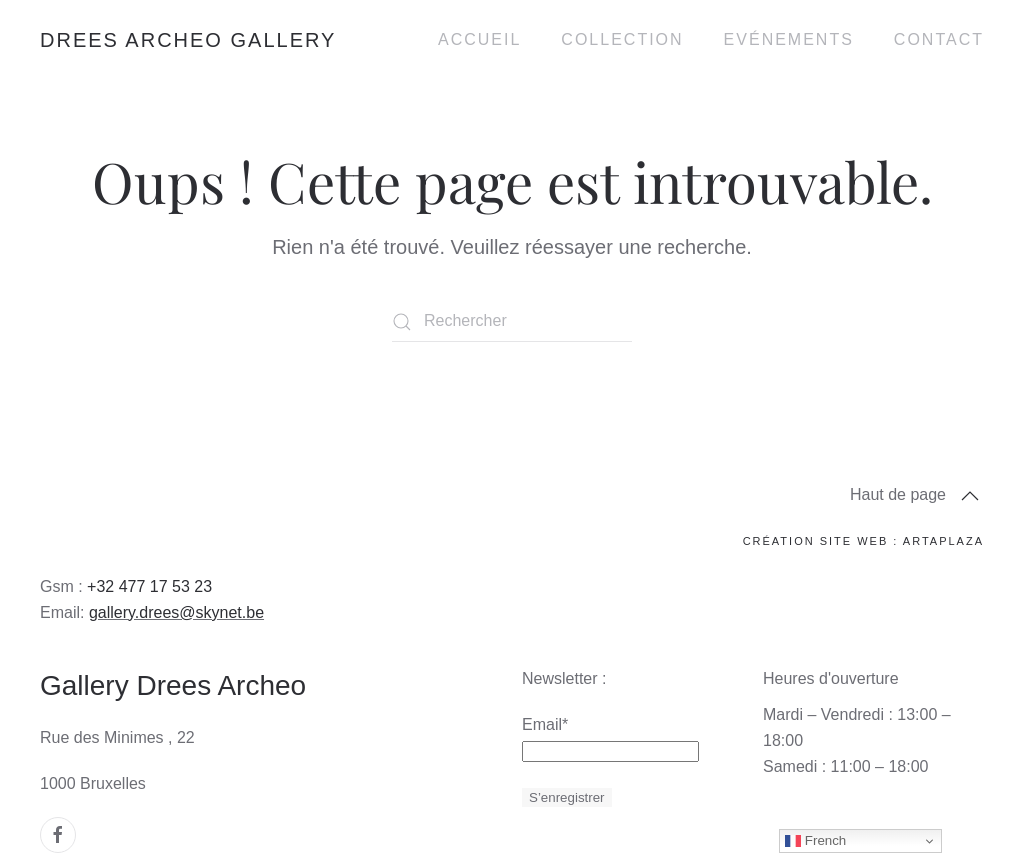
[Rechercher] (512, 322)
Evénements (789, 39)
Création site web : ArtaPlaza (863, 541)
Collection (622, 39)
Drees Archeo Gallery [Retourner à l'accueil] (188, 40)
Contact (939, 39)
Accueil (479, 39)
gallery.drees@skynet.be (176, 612)
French (815, 841)
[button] (970, 496)
